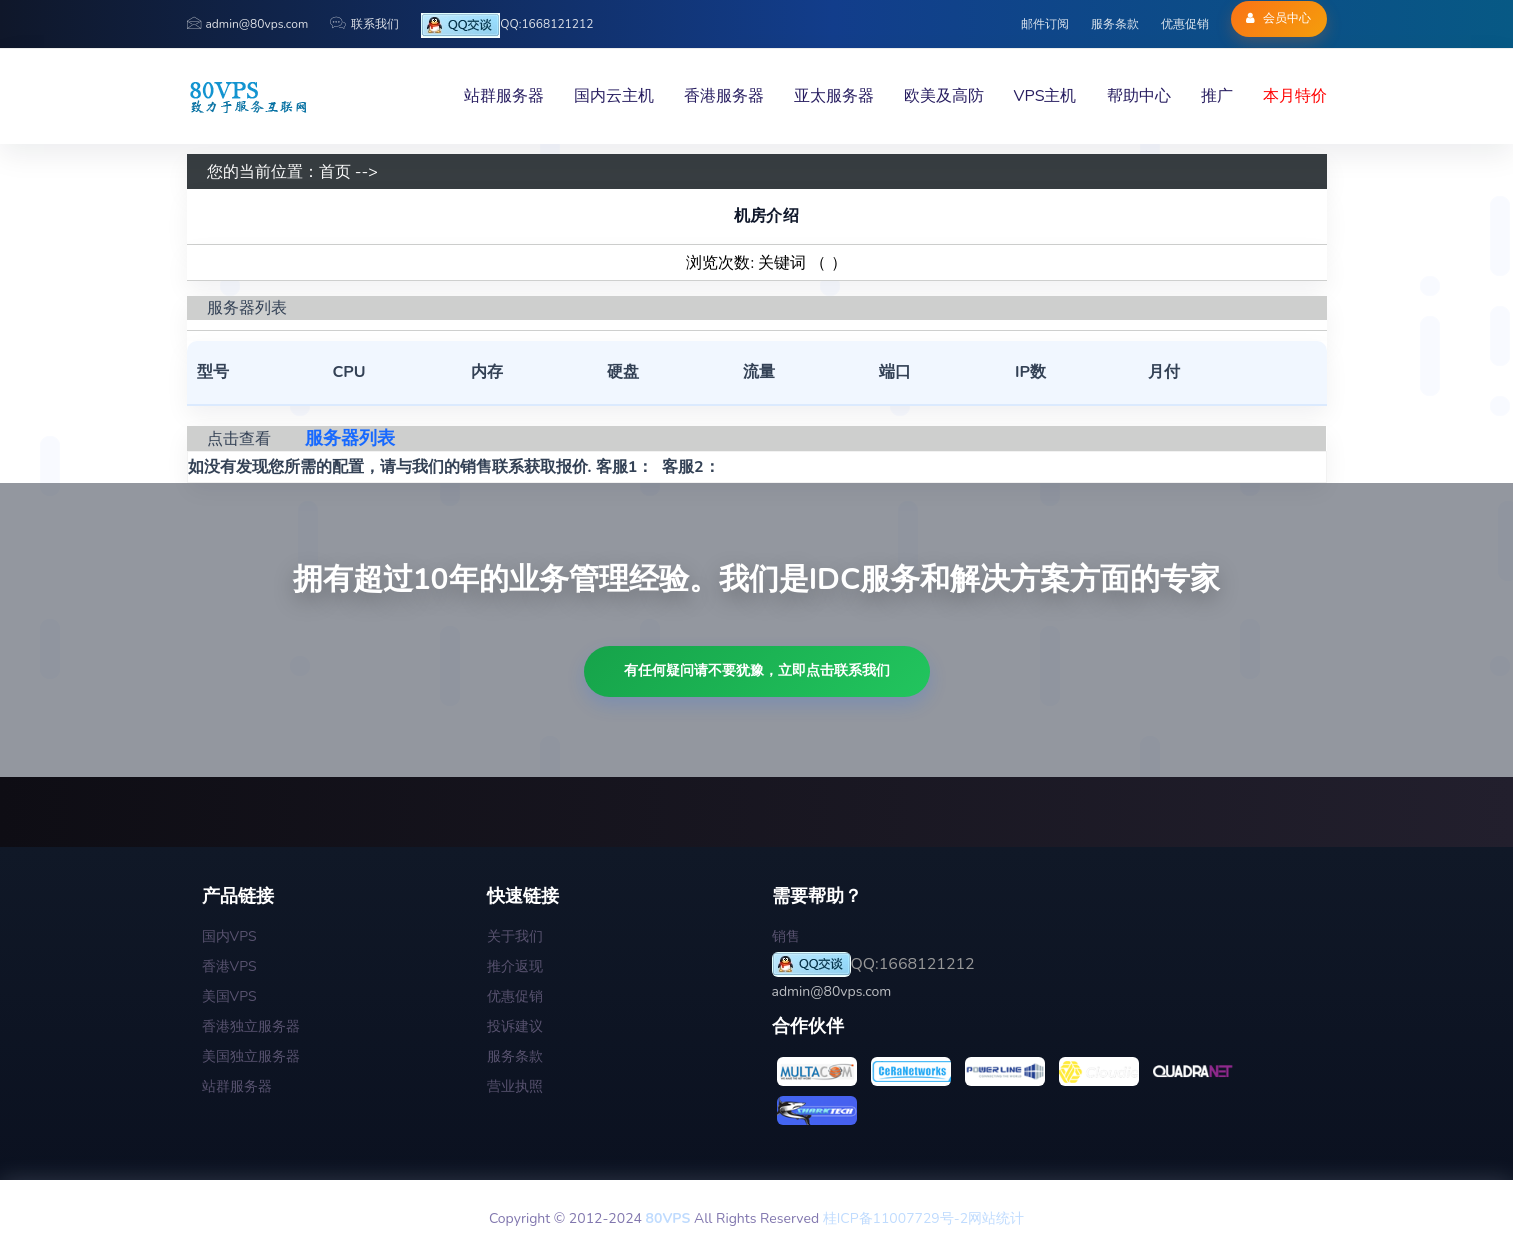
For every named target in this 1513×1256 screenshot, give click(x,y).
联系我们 (364, 24)
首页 (335, 172)
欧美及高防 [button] (944, 96)
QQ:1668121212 (507, 25)
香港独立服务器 (251, 1026)
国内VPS (229, 936)
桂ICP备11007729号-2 (895, 1218)
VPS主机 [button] (1045, 96)
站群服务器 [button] (504, 96)
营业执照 (515, 1086)
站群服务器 (237, 1086)
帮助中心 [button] (1139, 96)
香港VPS (229, 966)
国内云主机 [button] (614, 96)
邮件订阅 (1045, 24)
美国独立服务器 (251, 1056)
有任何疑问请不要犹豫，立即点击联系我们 (757, 670)
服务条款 (1115, 24)
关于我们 (515, 936)
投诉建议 (515, 1026)
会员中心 (1278, 18)
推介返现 (515, 966)
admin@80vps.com (248, 24)
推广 (1217, 96)
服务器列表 (350, 438)
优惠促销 (1185, 24)
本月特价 (1295, 96)
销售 (786, 936)
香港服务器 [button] (724, 96)
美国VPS (229, 996)
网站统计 (996, 1218)
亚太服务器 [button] (834, 96)
